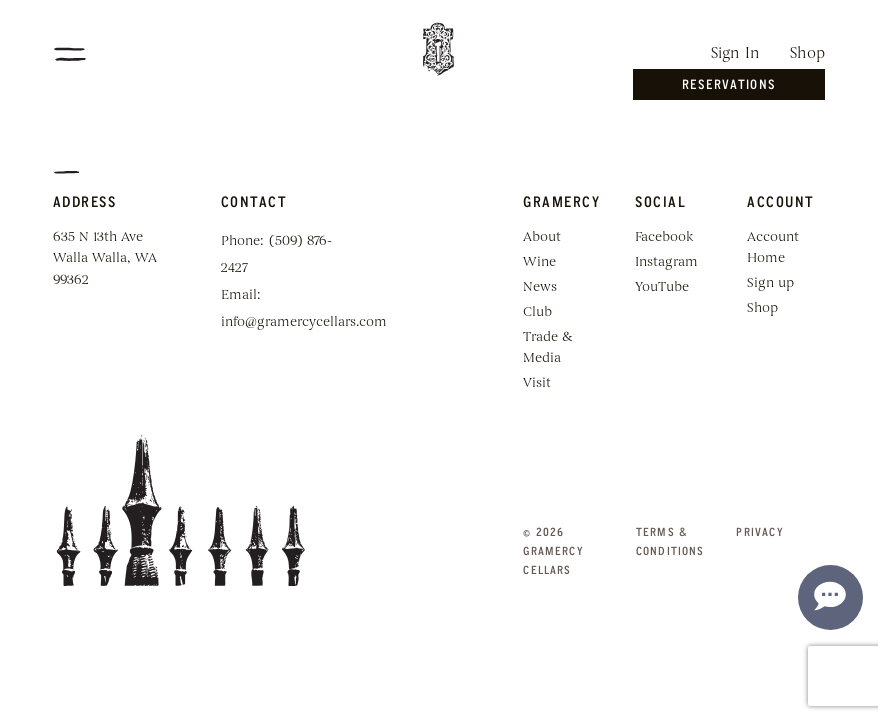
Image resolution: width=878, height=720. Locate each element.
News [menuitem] (540, 287)
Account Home (773, 248)
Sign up (770, 283)
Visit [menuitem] (537, 383)
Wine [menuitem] (539, 262)
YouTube (662, 287)
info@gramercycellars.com (304, 322)
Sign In (735, 54)
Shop (807, 54)
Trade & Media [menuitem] (548, 348)
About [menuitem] (542, 237)
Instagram (666, 262)
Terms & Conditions (670, 541)
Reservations (729, 84)
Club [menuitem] (537, 312)
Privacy (759, 531)
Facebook (664, 237)
